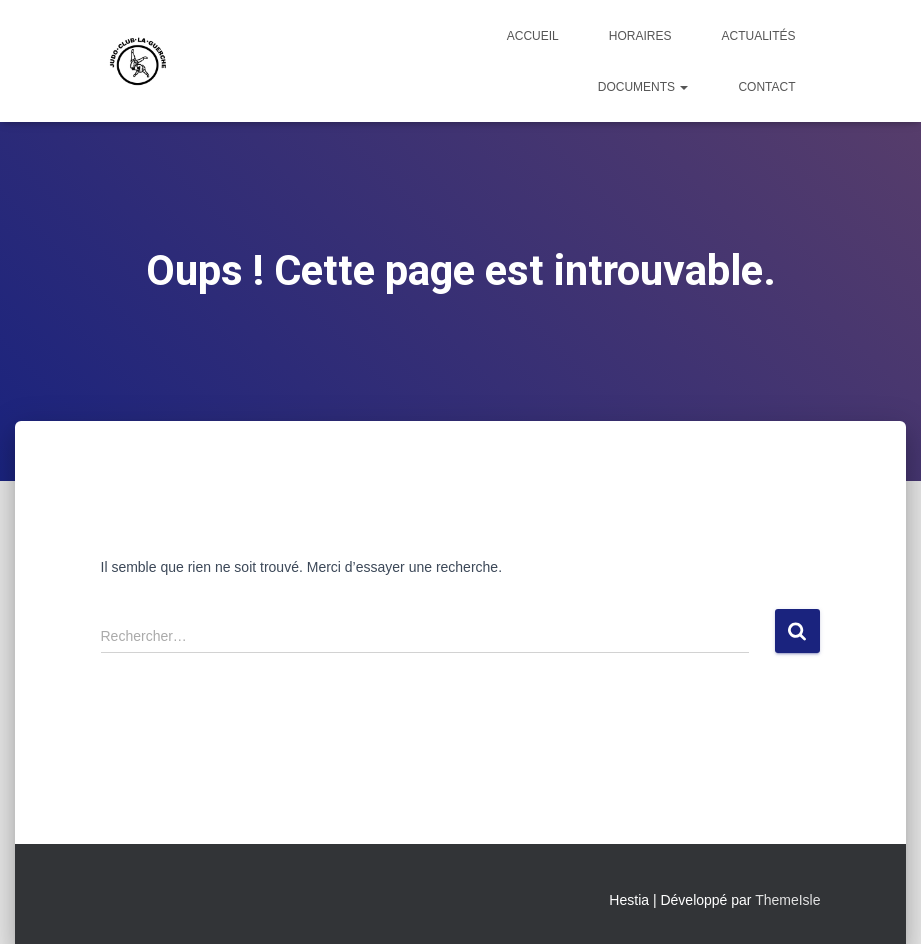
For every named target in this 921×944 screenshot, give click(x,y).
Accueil (533, 36)
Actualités (758, 36)
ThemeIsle (787, 900)
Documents (643, 87)
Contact (766, 87)
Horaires (640, 36)
